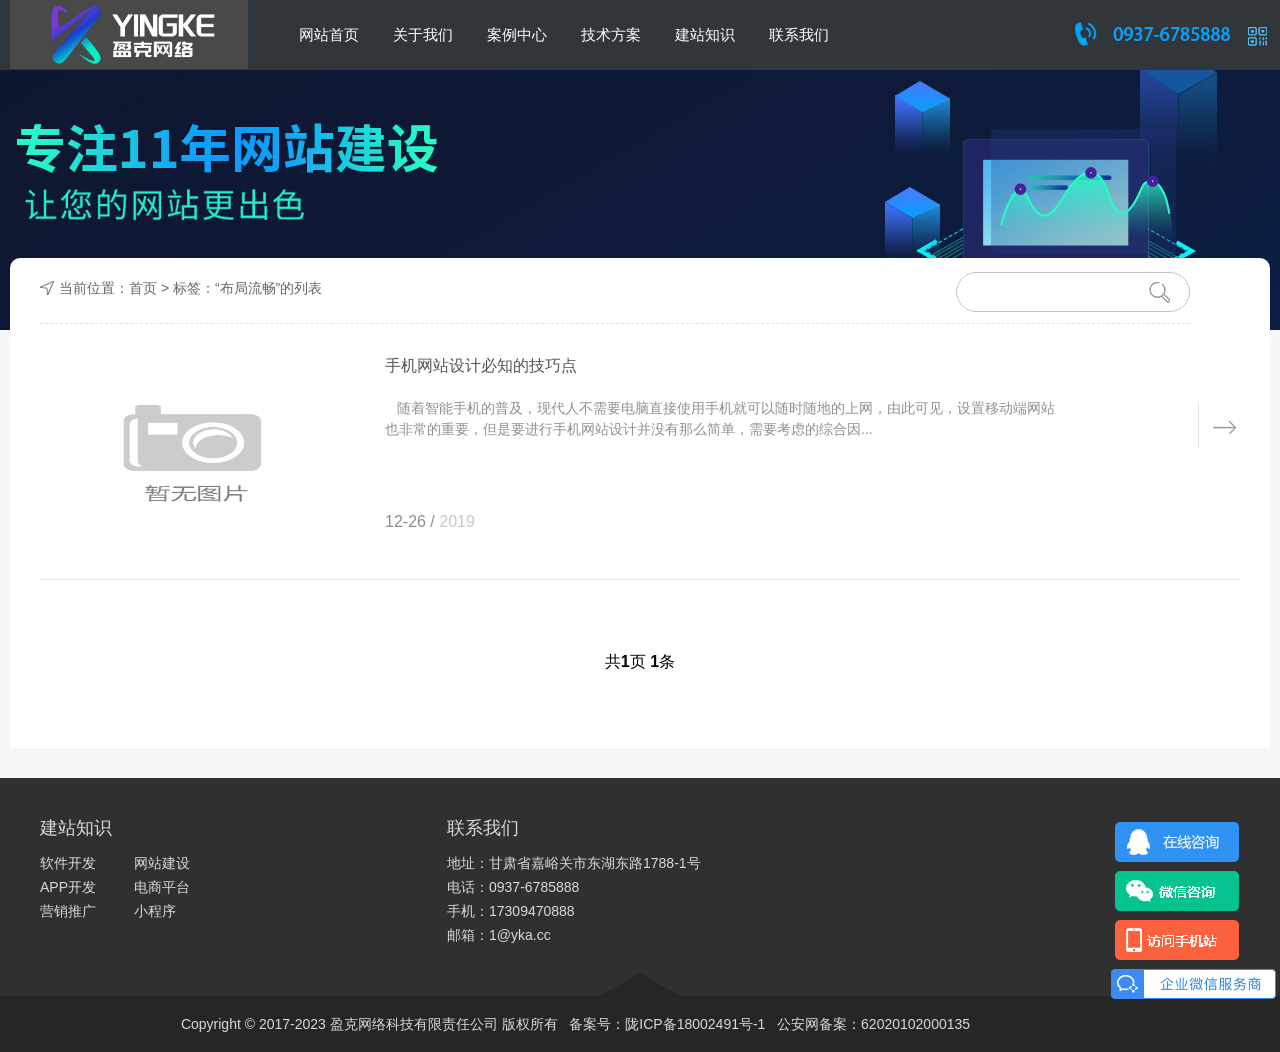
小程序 (155, 911)
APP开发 (68, 887)
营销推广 (68, 911)
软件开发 (68, 863)
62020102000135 (915, 1024)
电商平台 (162, 887)
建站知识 (705, 34)
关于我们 (423, 34)
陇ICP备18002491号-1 (695, 1024)
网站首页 (329, 34)
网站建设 (162, 863)
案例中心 (517, 34)
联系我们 (799, 34)
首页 (143, 288)
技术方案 (611, 34)
